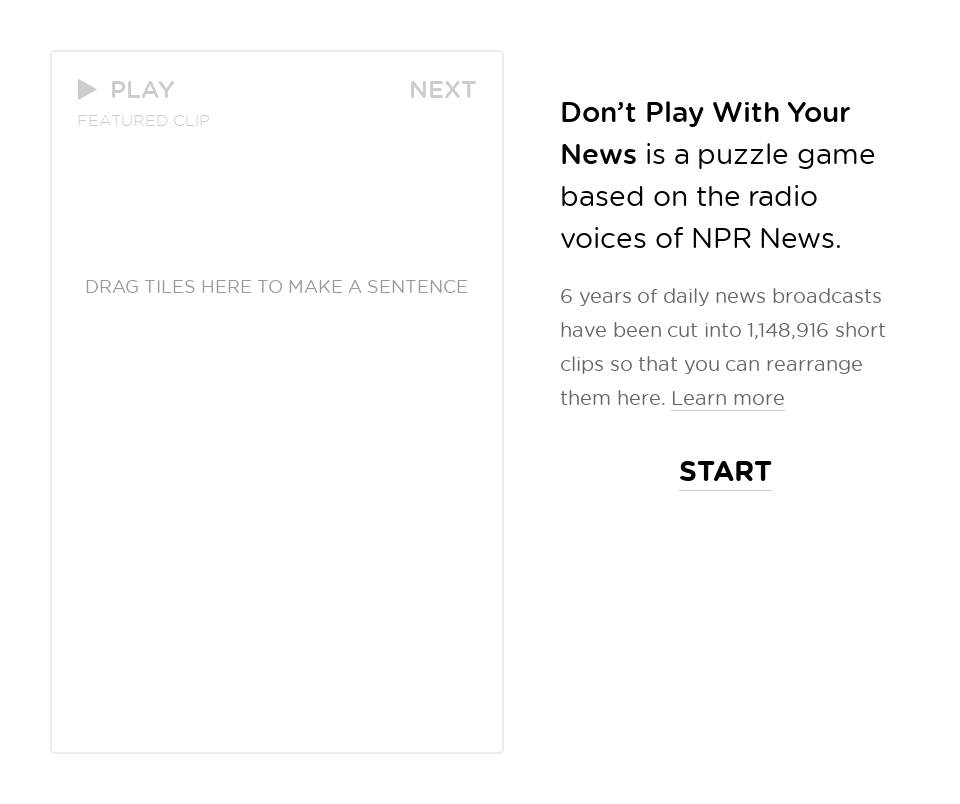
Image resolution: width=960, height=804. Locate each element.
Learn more (728, 397)
